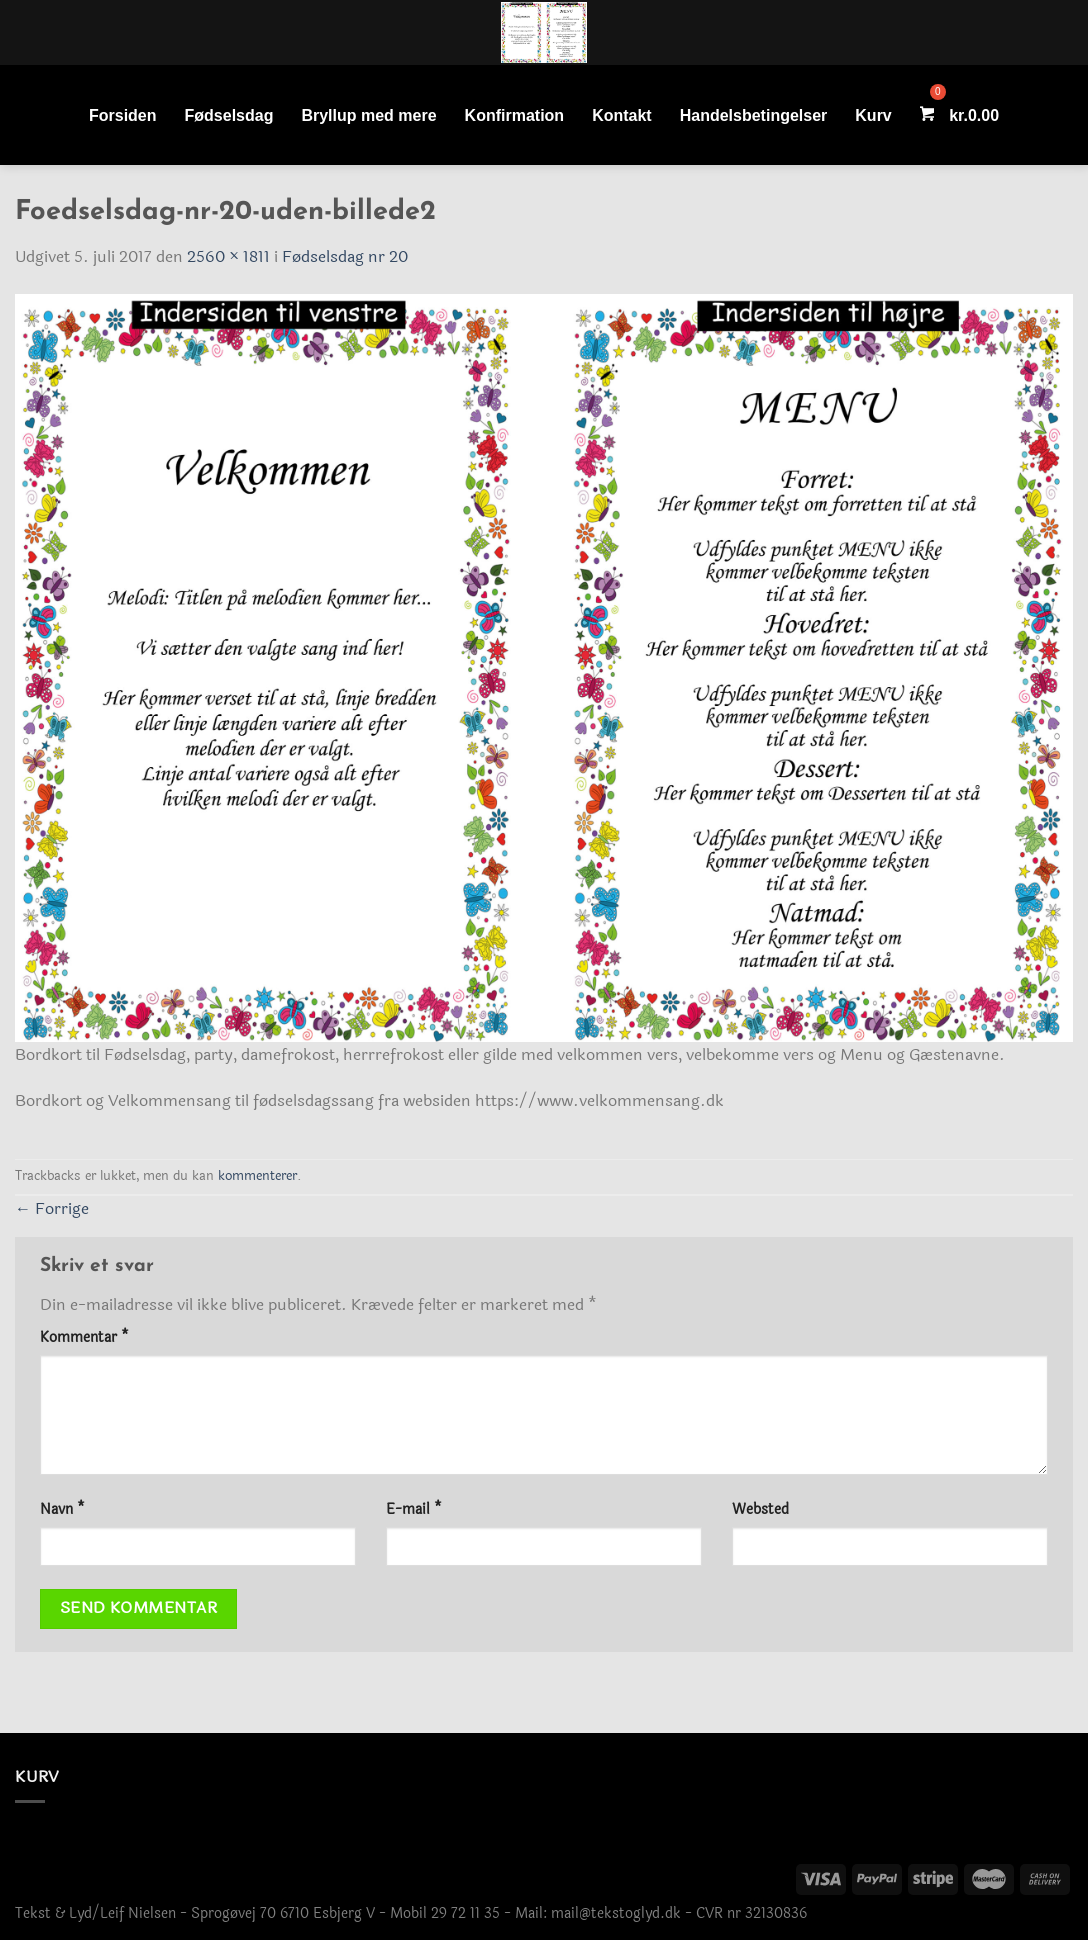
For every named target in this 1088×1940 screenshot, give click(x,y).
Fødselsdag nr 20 (345, 256)
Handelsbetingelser (754, 115)
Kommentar (84, 1337)
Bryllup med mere (368, 115)
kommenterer (257, 1176)
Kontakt (622, 115)
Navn (62, 1509)
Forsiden (123, 115)
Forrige (52, 1208)
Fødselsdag (229, 115)
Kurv (873, 115)
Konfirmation (515, 115)
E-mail (414, 1509)
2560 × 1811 (228, 256)
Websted (760, 1509)
